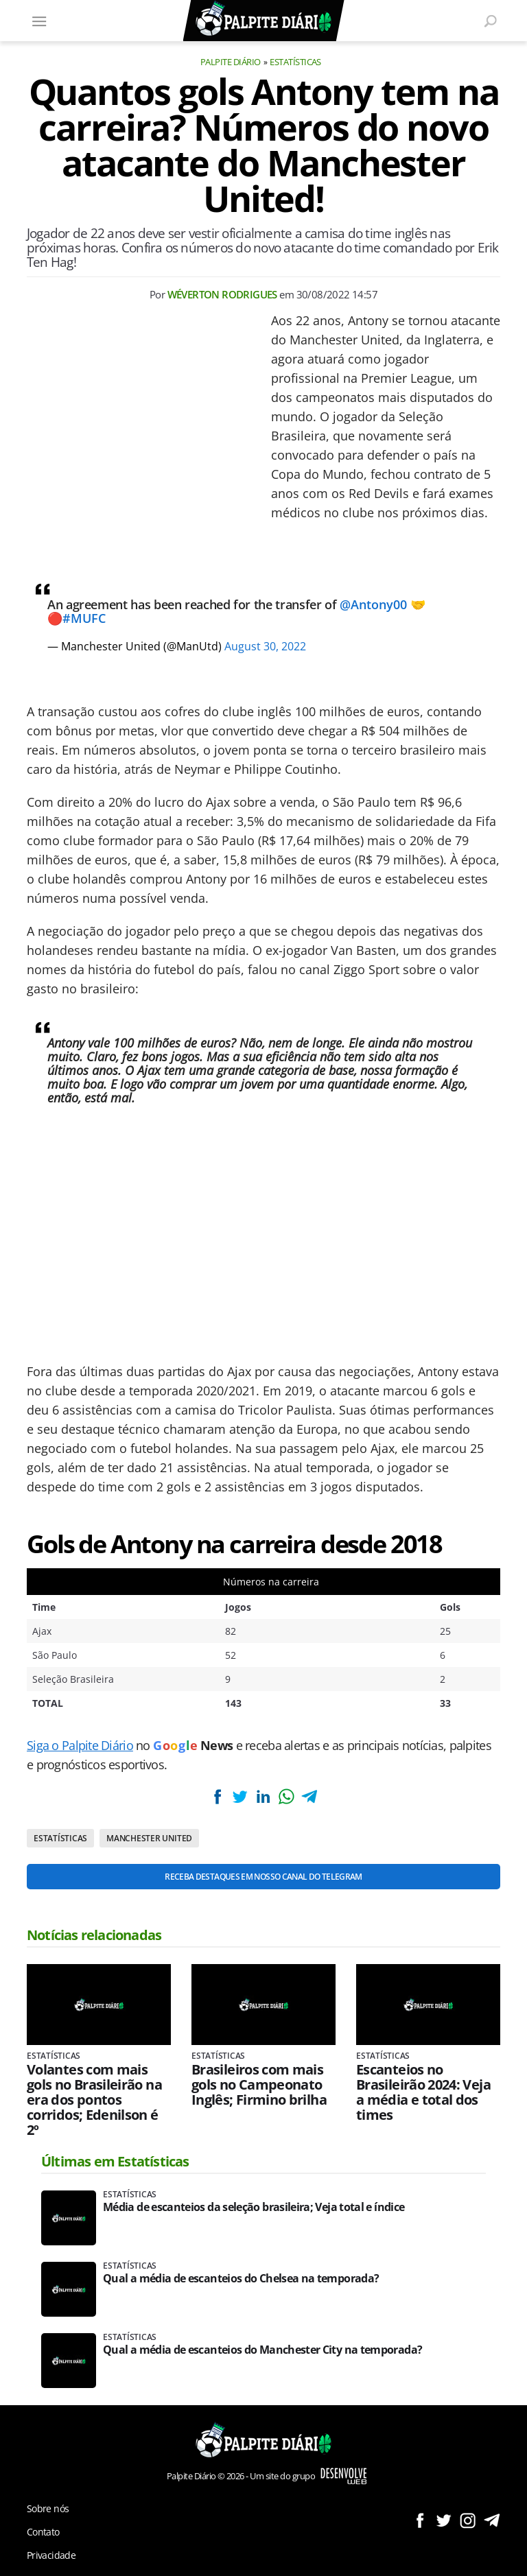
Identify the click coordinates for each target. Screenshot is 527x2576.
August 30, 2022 (265, 646)
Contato (43, 2531)
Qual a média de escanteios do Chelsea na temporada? (241, 2278)
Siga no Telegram (491, 2520)
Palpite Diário (230, 62)
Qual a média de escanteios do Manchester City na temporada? (262, 2349)
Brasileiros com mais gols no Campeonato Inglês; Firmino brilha (259, 2084)
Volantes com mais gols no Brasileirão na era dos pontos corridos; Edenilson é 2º (94, 2100)
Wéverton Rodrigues (222, 294)
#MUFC (84, 618)
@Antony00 (373, 604)
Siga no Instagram (467, 2520)
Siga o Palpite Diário (80, 1745)
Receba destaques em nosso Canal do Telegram (263, 1876)
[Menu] (39, 20)
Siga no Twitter (443, 2520)
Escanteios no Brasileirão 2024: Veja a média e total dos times (423, 2092)
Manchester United (149, 1838)
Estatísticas (295, 62)
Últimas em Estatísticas (115, 2161)
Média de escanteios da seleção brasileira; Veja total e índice (253, 2207)
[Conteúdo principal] (263, 1288)
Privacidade (51, 2555)
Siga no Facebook (419, 2520)
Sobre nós (48, 2508)
